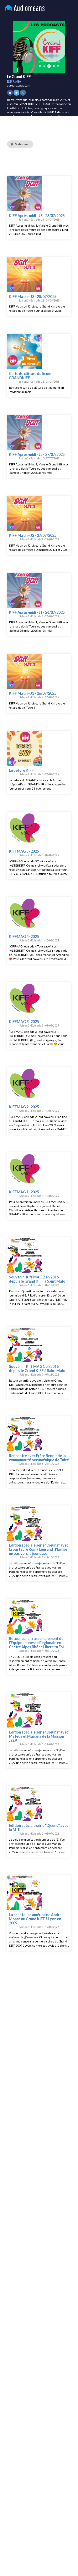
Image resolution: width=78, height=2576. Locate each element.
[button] (10, 92)
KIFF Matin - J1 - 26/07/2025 (32, 693)
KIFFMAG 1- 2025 (24, 1192)
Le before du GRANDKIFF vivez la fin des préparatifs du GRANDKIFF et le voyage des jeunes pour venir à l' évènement (37, 784)
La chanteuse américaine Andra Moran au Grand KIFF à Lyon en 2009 (35, 1918)
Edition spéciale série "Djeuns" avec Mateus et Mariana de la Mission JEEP (38, 1736)
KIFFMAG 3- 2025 (24, 1021)
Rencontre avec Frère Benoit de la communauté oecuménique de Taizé (39, 1457)
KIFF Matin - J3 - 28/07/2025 (32, 296)
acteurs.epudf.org (18, 85)
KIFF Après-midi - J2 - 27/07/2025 (37, 454)
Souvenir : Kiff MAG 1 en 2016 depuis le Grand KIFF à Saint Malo (37, 1368)
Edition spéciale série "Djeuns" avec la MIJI (38, 1827)
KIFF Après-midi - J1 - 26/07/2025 (37, 612)
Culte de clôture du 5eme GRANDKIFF (30, 375)
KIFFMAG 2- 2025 (24, 1107)
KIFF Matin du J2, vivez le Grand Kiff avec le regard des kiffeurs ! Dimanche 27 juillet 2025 (38, 547)
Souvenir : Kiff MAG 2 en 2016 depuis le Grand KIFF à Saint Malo (37, 1279)
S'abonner (20, 144)
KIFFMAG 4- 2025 (24, 936)
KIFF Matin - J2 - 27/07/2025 (32, 535)
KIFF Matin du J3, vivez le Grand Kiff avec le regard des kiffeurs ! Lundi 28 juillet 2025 (37, 308)
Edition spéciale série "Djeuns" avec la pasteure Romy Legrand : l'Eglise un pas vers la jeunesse (38, 1549)
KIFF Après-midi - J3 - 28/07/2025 (37, 215)
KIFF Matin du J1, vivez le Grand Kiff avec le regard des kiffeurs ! (37, 705)
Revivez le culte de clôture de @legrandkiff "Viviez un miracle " (36, 389)
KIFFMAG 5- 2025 (24, 851)
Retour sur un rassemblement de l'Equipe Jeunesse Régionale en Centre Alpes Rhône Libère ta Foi (36, 1642)
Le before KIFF (21, 770)
